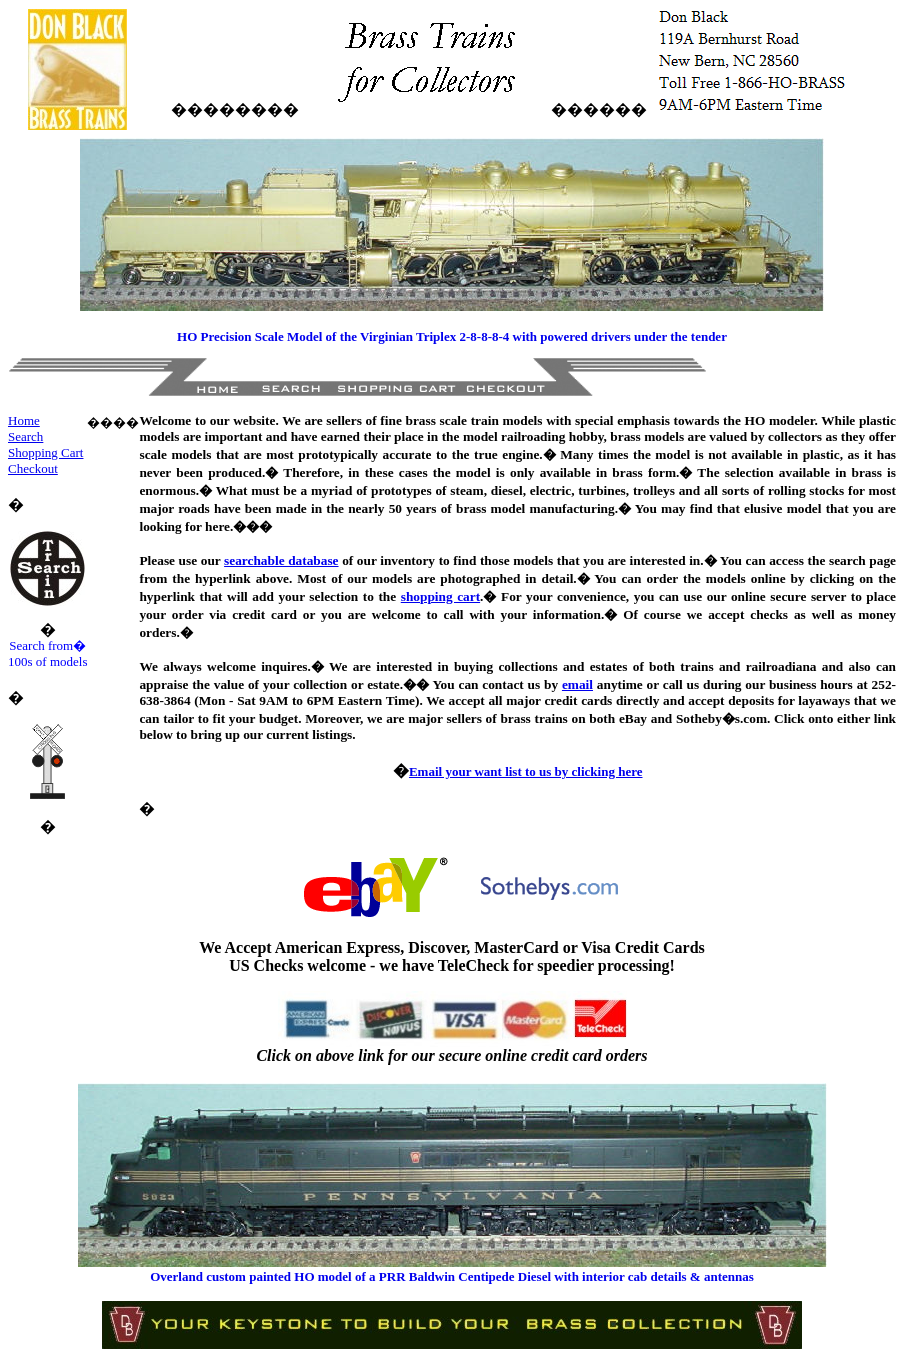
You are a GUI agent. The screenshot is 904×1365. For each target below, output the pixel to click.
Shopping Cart (45, 452)
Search (25, 436)
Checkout (33, 468)
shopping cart (440, 596)
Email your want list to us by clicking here (526, 771)
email (577, 684)
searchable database (281, 560)
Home (24, 420)
